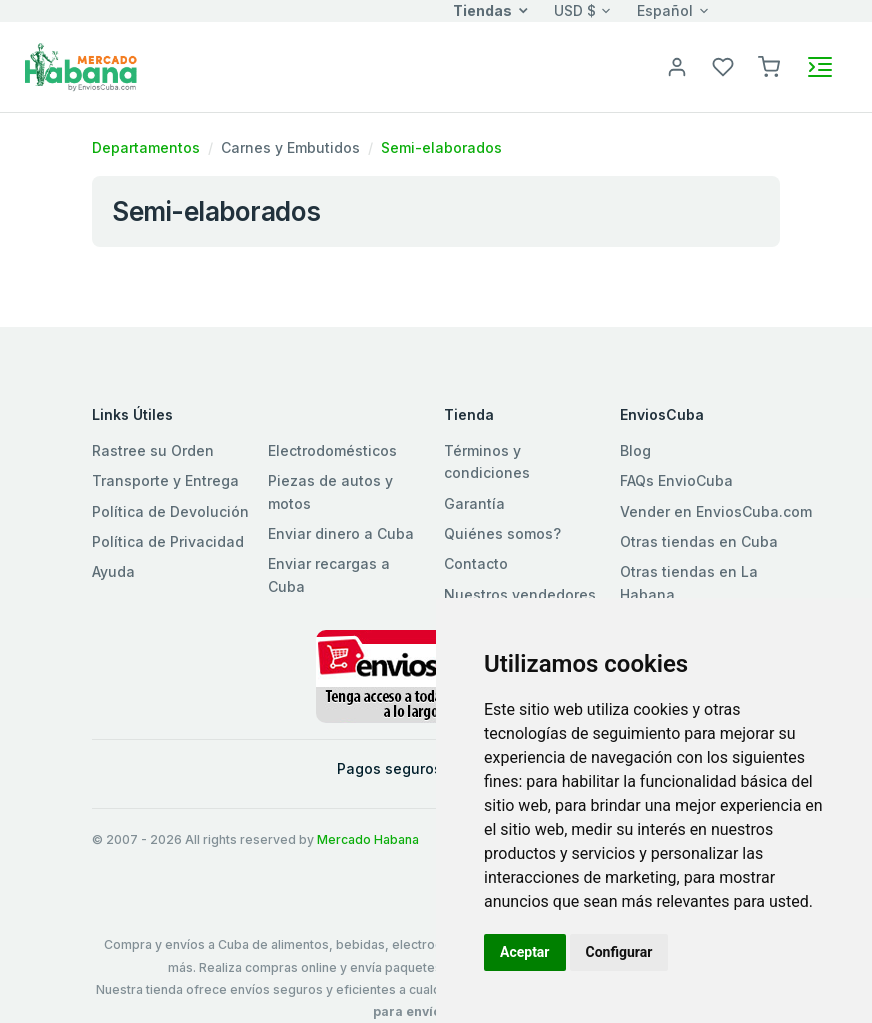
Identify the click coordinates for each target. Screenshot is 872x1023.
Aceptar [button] (525, 952)
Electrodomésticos (332, 450)
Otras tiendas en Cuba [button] (699, 541)
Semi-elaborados (441, 147)
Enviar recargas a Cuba (329, 574)
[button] (769, 65)
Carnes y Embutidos (290, 147)
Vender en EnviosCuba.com (716, 511)
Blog (635, 450)
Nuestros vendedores (520, 594)
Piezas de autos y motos (330, 491)
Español (665, 10)
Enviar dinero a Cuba (341, 533)
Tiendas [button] (482, 10)
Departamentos (146, 147)
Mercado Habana (368, 839)
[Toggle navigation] (820, 67)
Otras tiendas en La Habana (689, 582)
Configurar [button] (619, 952)
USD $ (575, 10)
